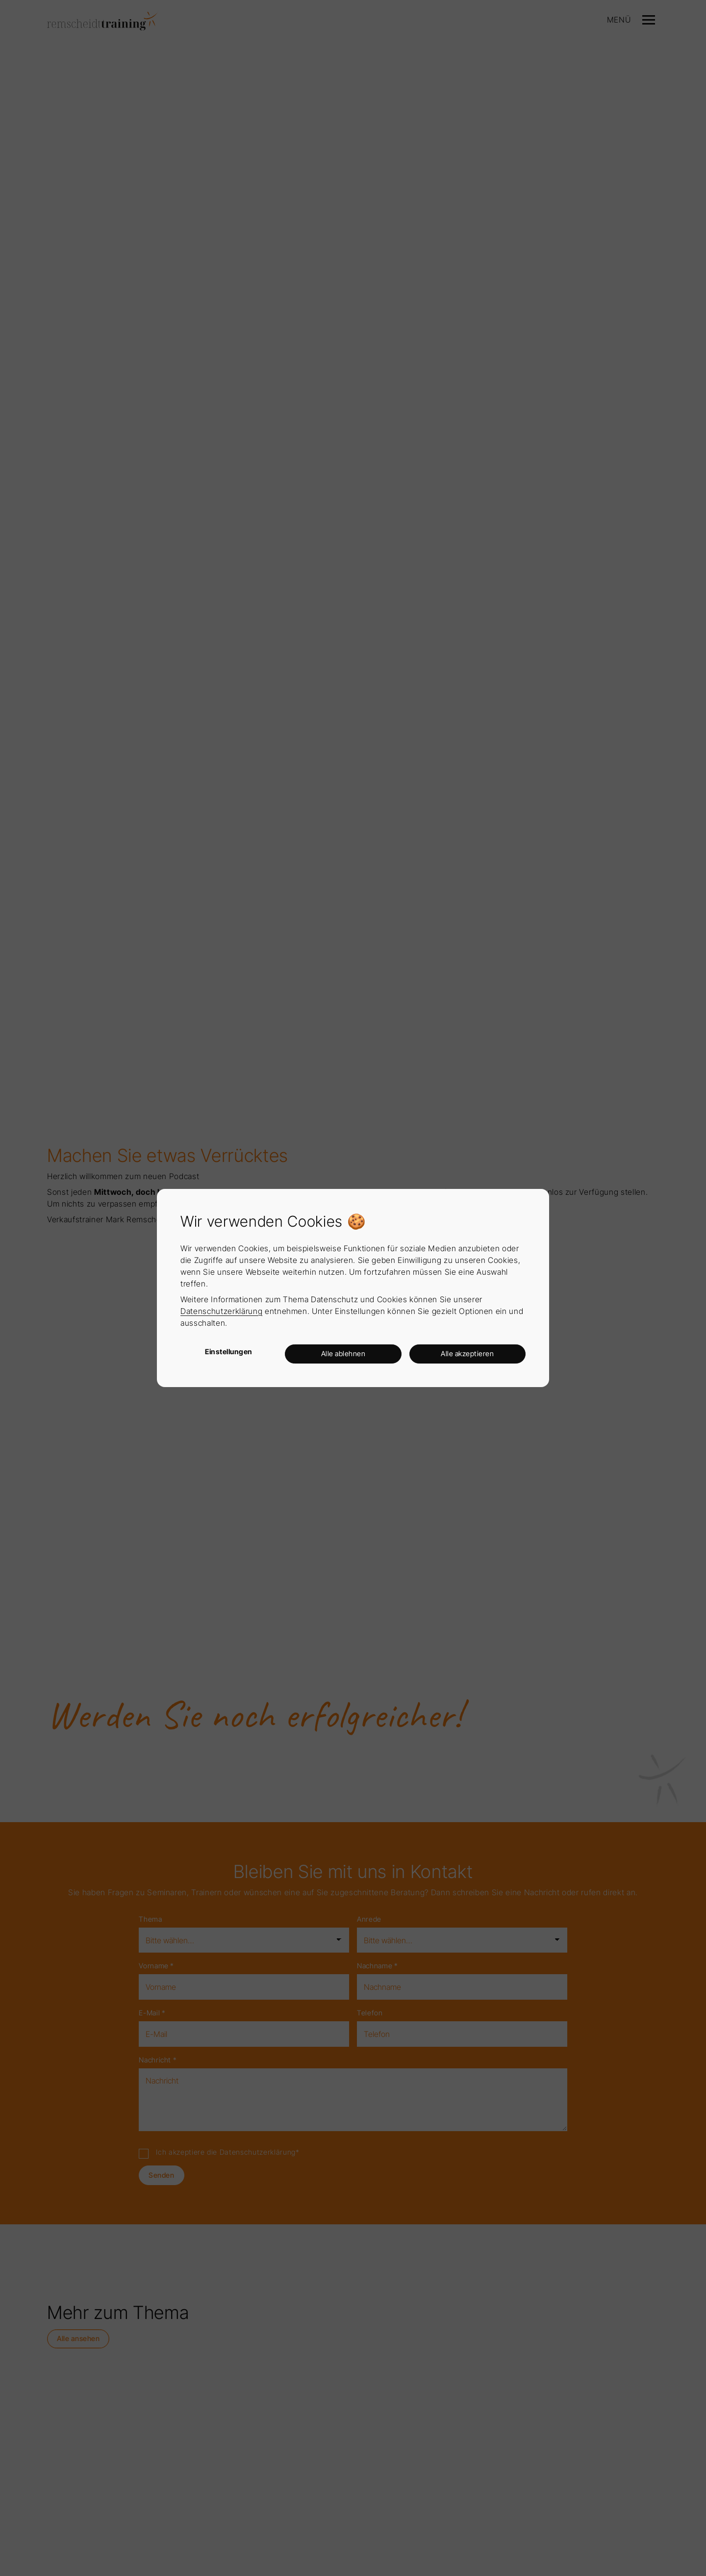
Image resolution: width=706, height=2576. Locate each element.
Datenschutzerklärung (221, 1311)
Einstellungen (228, 1351)
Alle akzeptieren (467, 1353)
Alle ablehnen (343, 1353)
